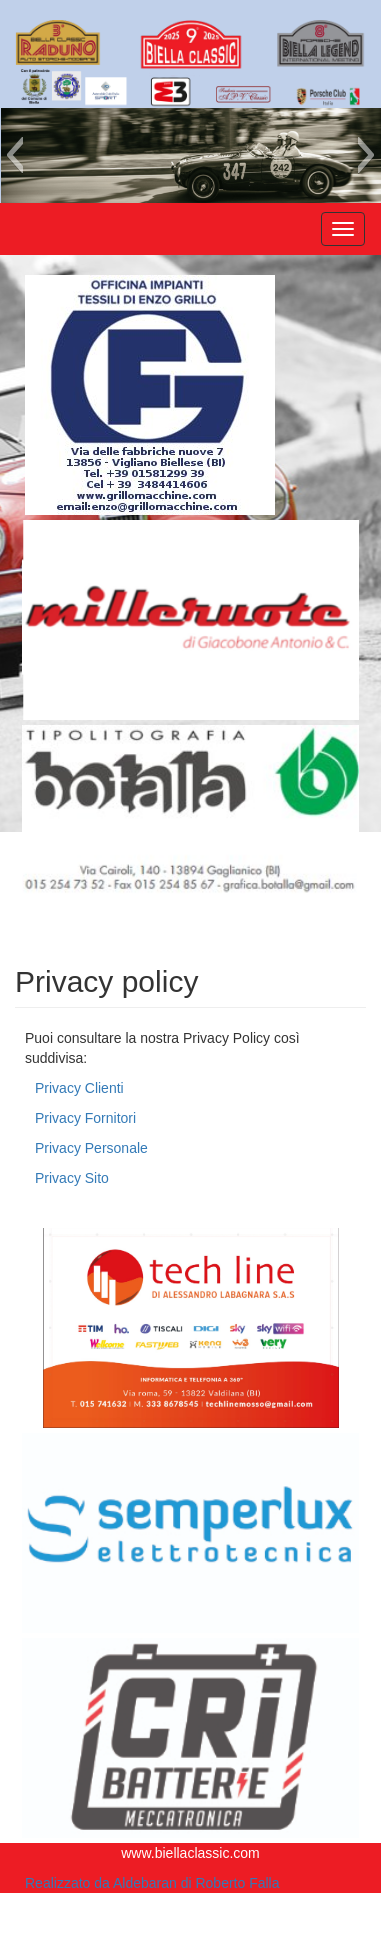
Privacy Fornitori (85, 1118)
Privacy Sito (72, 1178)
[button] (14, 155)
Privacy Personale (91, 1148)
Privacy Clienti (79, 1088)
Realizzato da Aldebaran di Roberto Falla (152, 1883)
